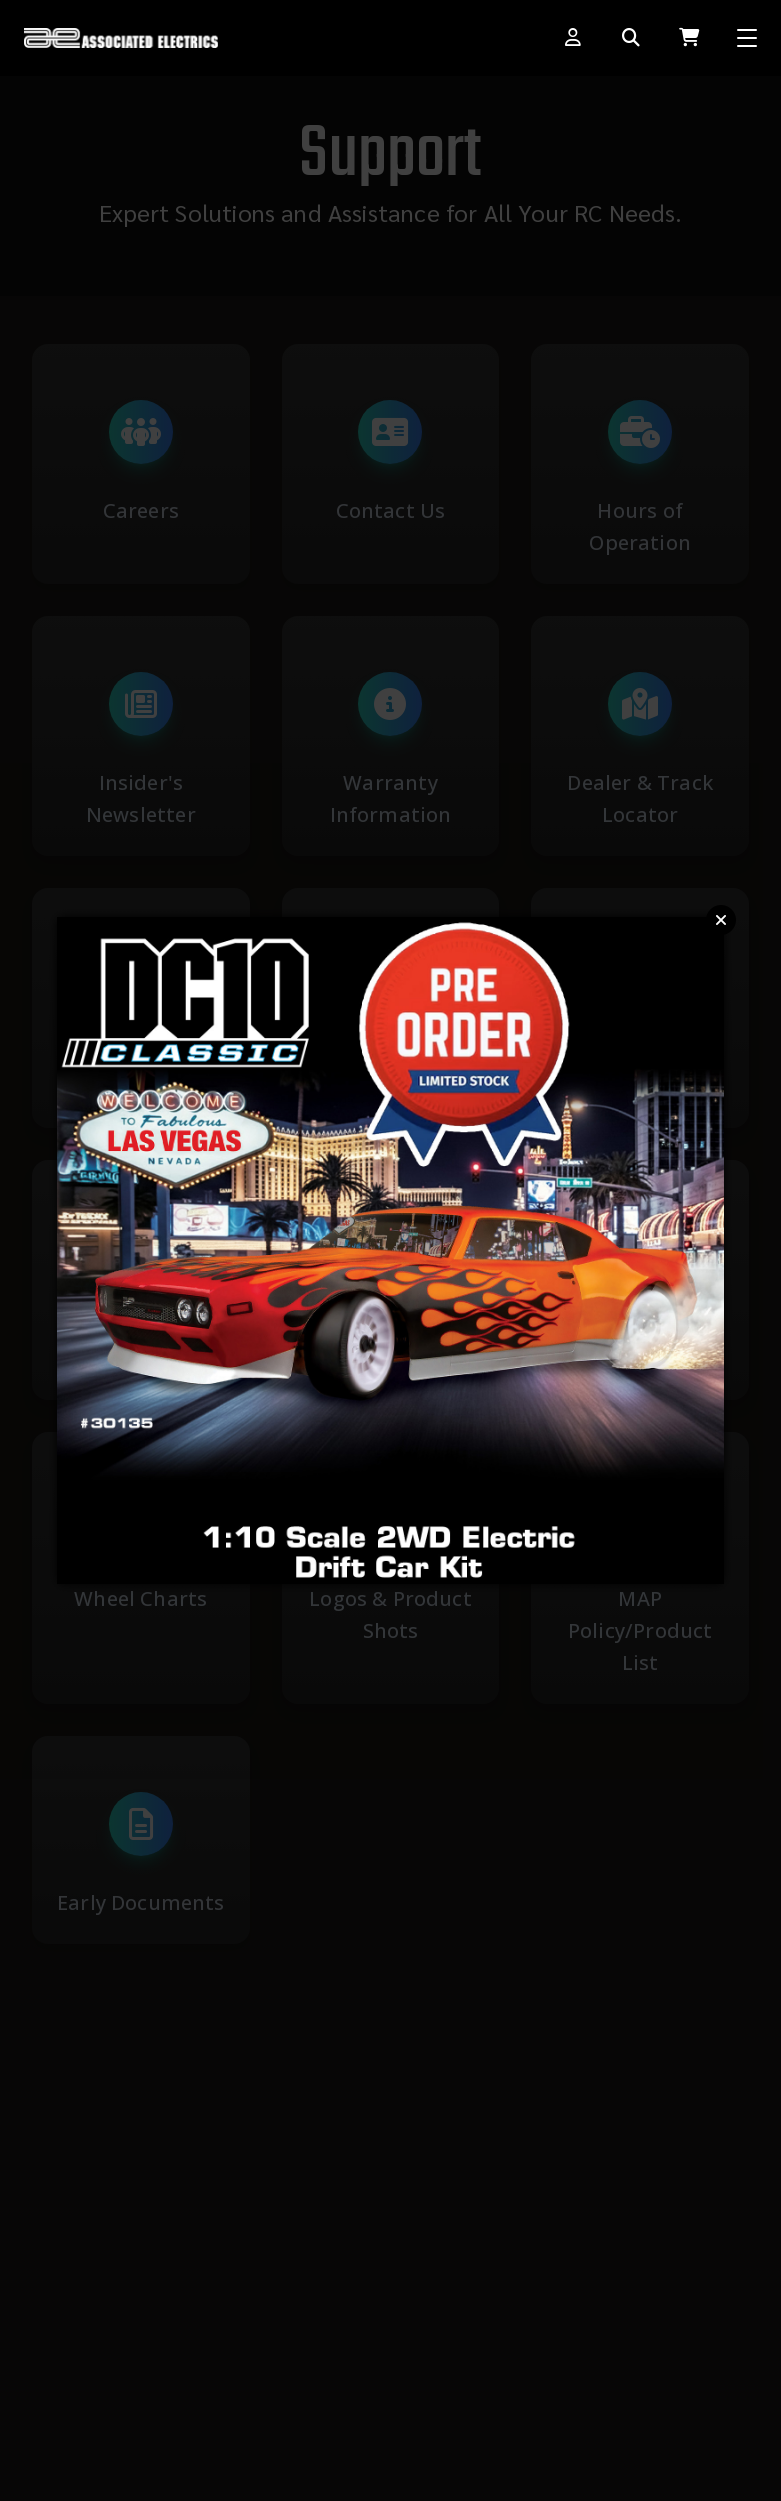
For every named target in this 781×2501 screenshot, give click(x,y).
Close (721, 920)
